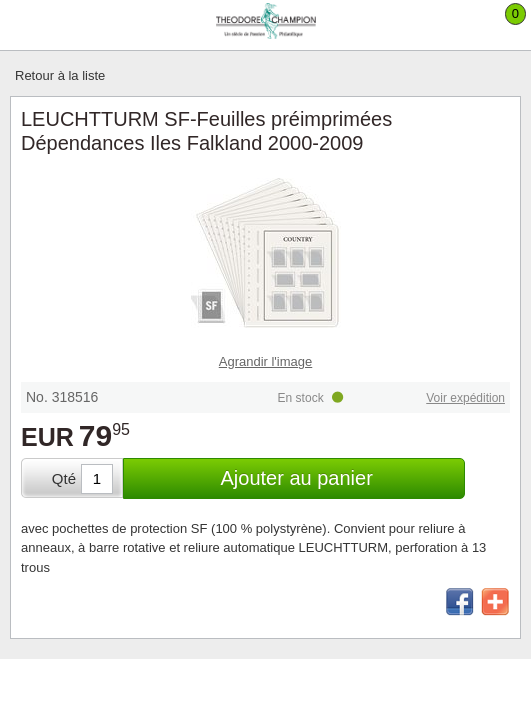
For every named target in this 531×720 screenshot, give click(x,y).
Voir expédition (465, 398)
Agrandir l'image (266, 361)
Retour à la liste (60, 75)
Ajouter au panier (296, 478)
